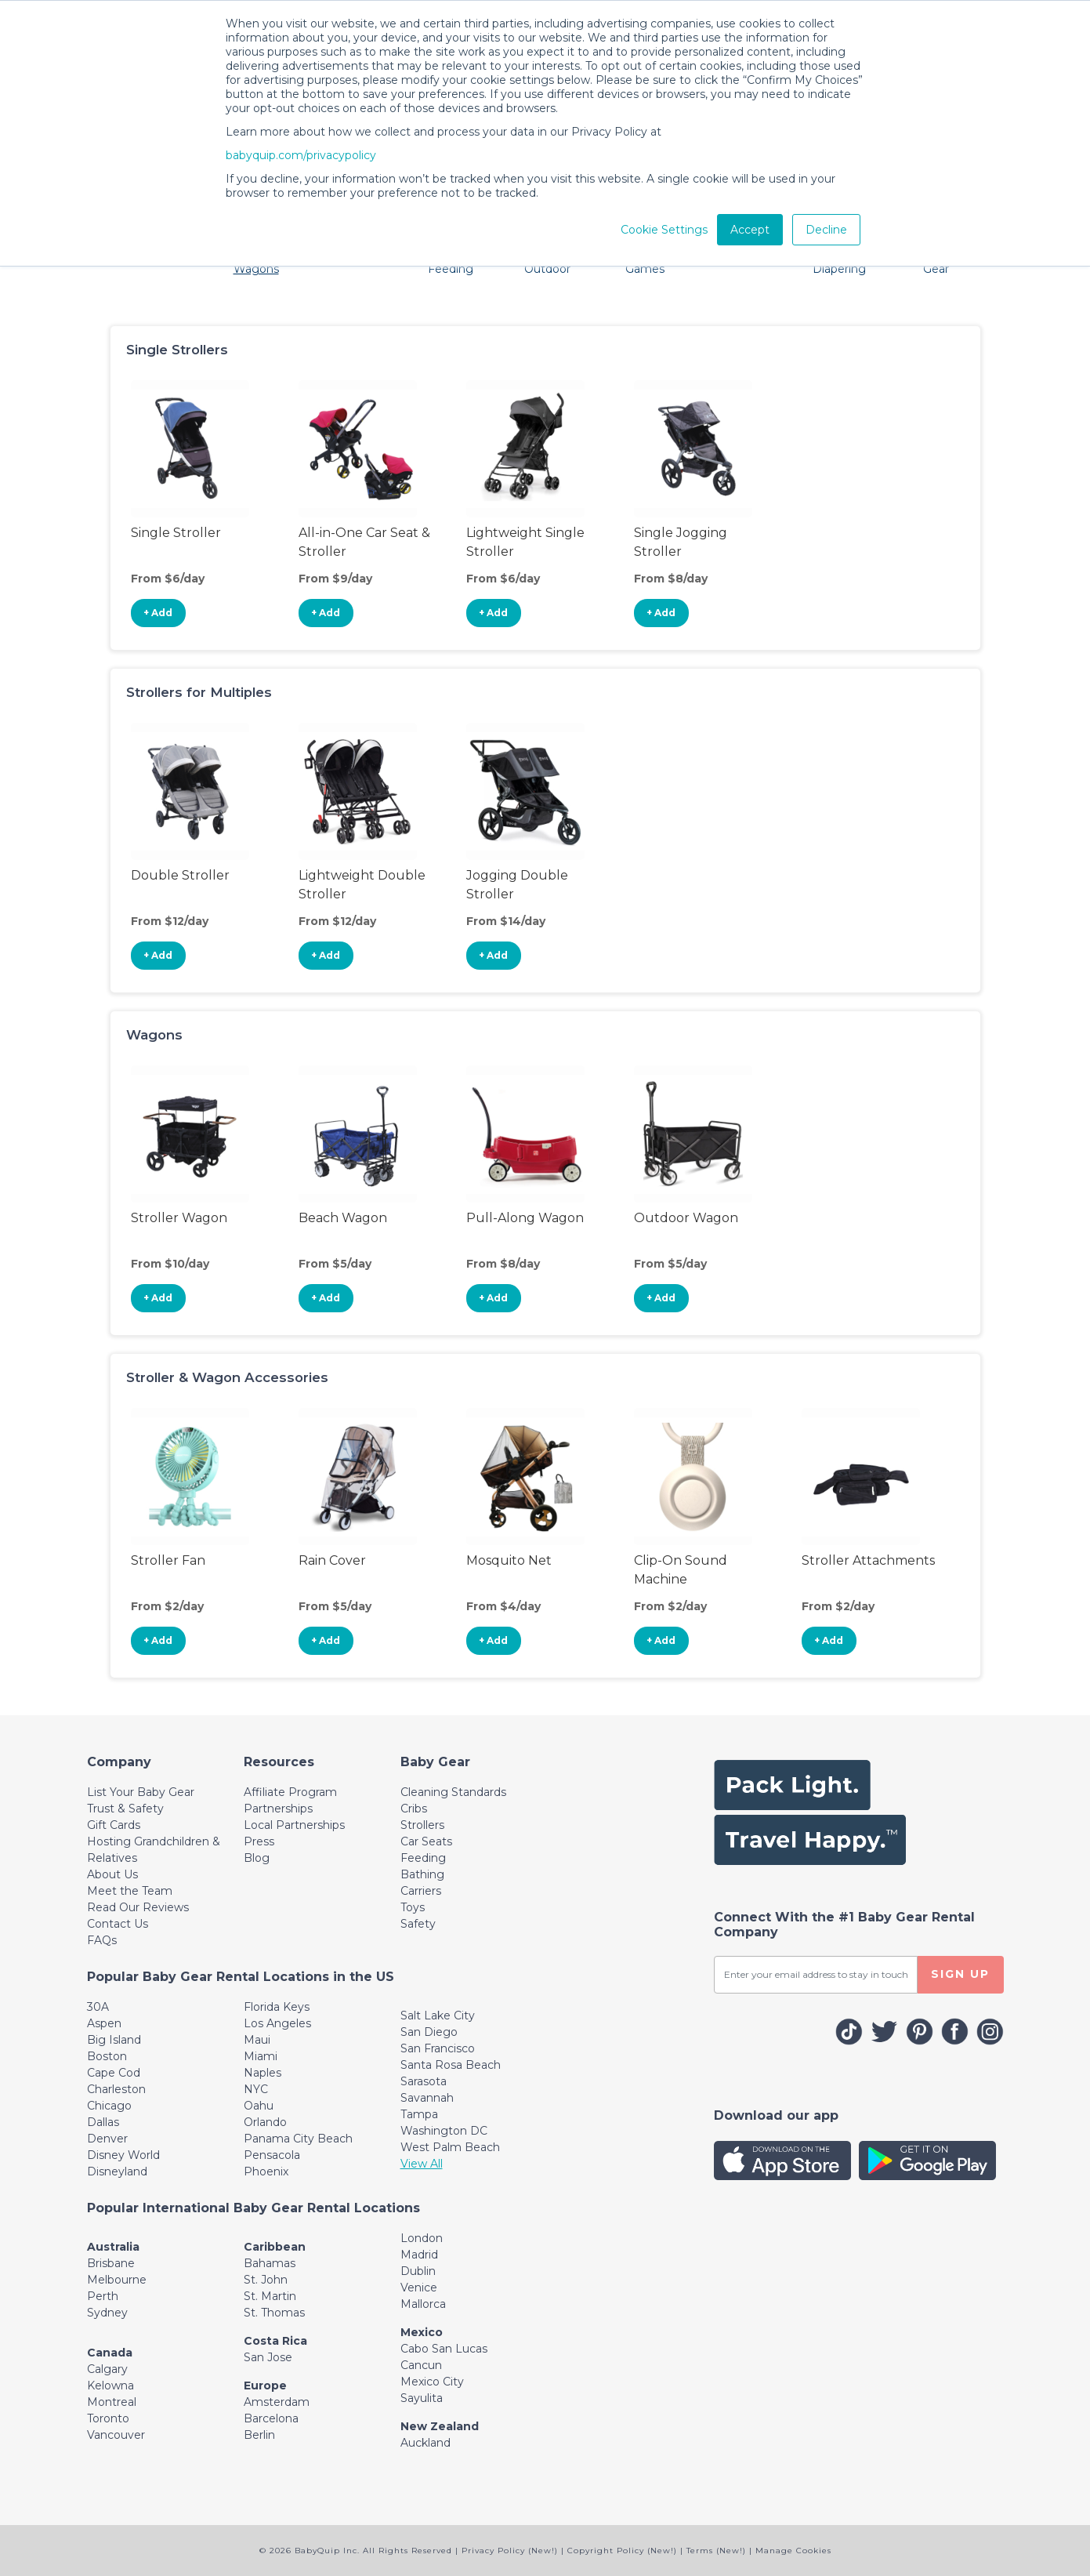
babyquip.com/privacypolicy (301, 155)
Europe (265, 2385)
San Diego (429, 2032)
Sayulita (421, 2398)
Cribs (413, 1808)
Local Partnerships (294, 1825)
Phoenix (266, 2171)
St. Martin (270, 2296)
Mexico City (432, 2382)
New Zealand (439, 2426)
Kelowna (110, 2385)
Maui (257, 2040)
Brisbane (111, 2263)
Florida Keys (277, 2007)
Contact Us (117, 1924)
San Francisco (437, 2048)
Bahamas (269, 2263)
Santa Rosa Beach (450, 2065)
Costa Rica (275, 2341)
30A (98, 2007)
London (421, 2238)
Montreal (111, 2402)
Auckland (425, 2443)
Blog (257, 1858)
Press (259, 1841)
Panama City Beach (298, 2139)
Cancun (421, 2365)
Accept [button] (750, 230)
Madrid (419, 2255)
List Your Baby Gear (140, 1792)
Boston (107, 2056)
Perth (102, 2296)
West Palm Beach (450, 2147)
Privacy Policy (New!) (510, 2550)
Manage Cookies (793, 2550)
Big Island (114, 2040)
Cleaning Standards (453, 1792)
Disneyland (117, 2171)
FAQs (102, 1940)
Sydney (107, 2313)
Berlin (259, 2435)
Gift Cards (113, 1825)
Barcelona (271, 2418)
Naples (262, 2073)
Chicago (109, 2106)
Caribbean (275, 2247)
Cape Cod (113, 2073)
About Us (112, 1874)
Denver (107, 2139)
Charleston (116, 2089)
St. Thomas (274, 2313)
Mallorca (423, 2304)
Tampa (419, 2114)
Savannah (427, 2098)
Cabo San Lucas (443, 2349)
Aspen (104, 2023)
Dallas (103, 2122)
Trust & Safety (125, 1808)
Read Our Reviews (138, 1907)
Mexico (421, 2332)
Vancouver (116, 2435)
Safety (418, 1924)
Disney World (123, 2155)
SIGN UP (960, 1974)
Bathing (422, 1874)
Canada (109, 2353)
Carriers (420, 1891)
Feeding (423, 1858)
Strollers (422, 1825)
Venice (418, 2287)
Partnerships (278, 1808)
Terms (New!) (716, 2550)
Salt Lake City (437, 2015)
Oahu (258, 2106)
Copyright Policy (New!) (622, 2550)
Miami (260, 2056)
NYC (256, 2089)
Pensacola (272, 2155)
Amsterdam (277, 2402)
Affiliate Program (290, 1792)
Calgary (107, 2369)
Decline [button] (826, 230)
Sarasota (423, 2081)
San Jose (268, 2357)
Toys (412, 1907)
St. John (266, 2280)
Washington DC (443, 2131)
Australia (113, 2247)
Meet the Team (129, 1891)
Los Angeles (277, 2023)
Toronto (108, 2418)
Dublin (418, 2271)
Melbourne (117, 2280)
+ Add (157, 613)
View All (421, 2164)
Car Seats (426, 1841)
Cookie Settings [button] (664, 230)
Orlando (265, 2122)
